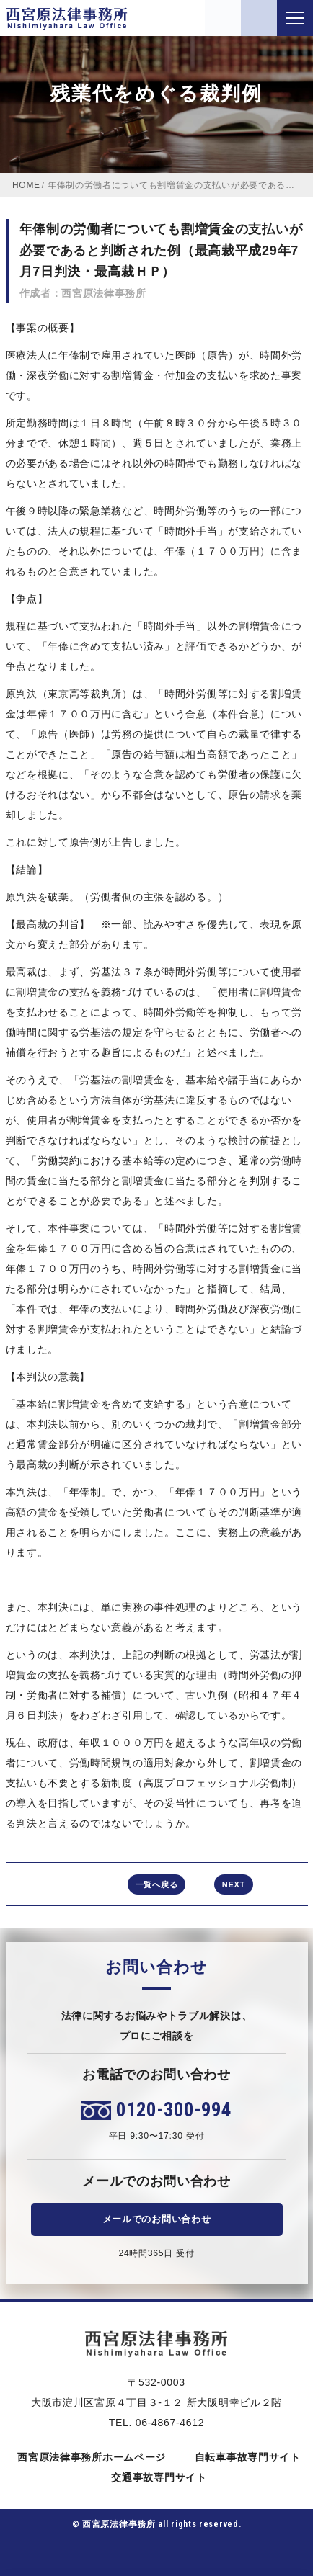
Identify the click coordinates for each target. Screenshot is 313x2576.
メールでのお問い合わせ (156, 2219)
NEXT (233, 1884)
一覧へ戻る (157, 1884)
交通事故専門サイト (156, 2477)
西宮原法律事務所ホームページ (89, 2457)
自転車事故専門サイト (245, 2457)
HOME (26, 185)
